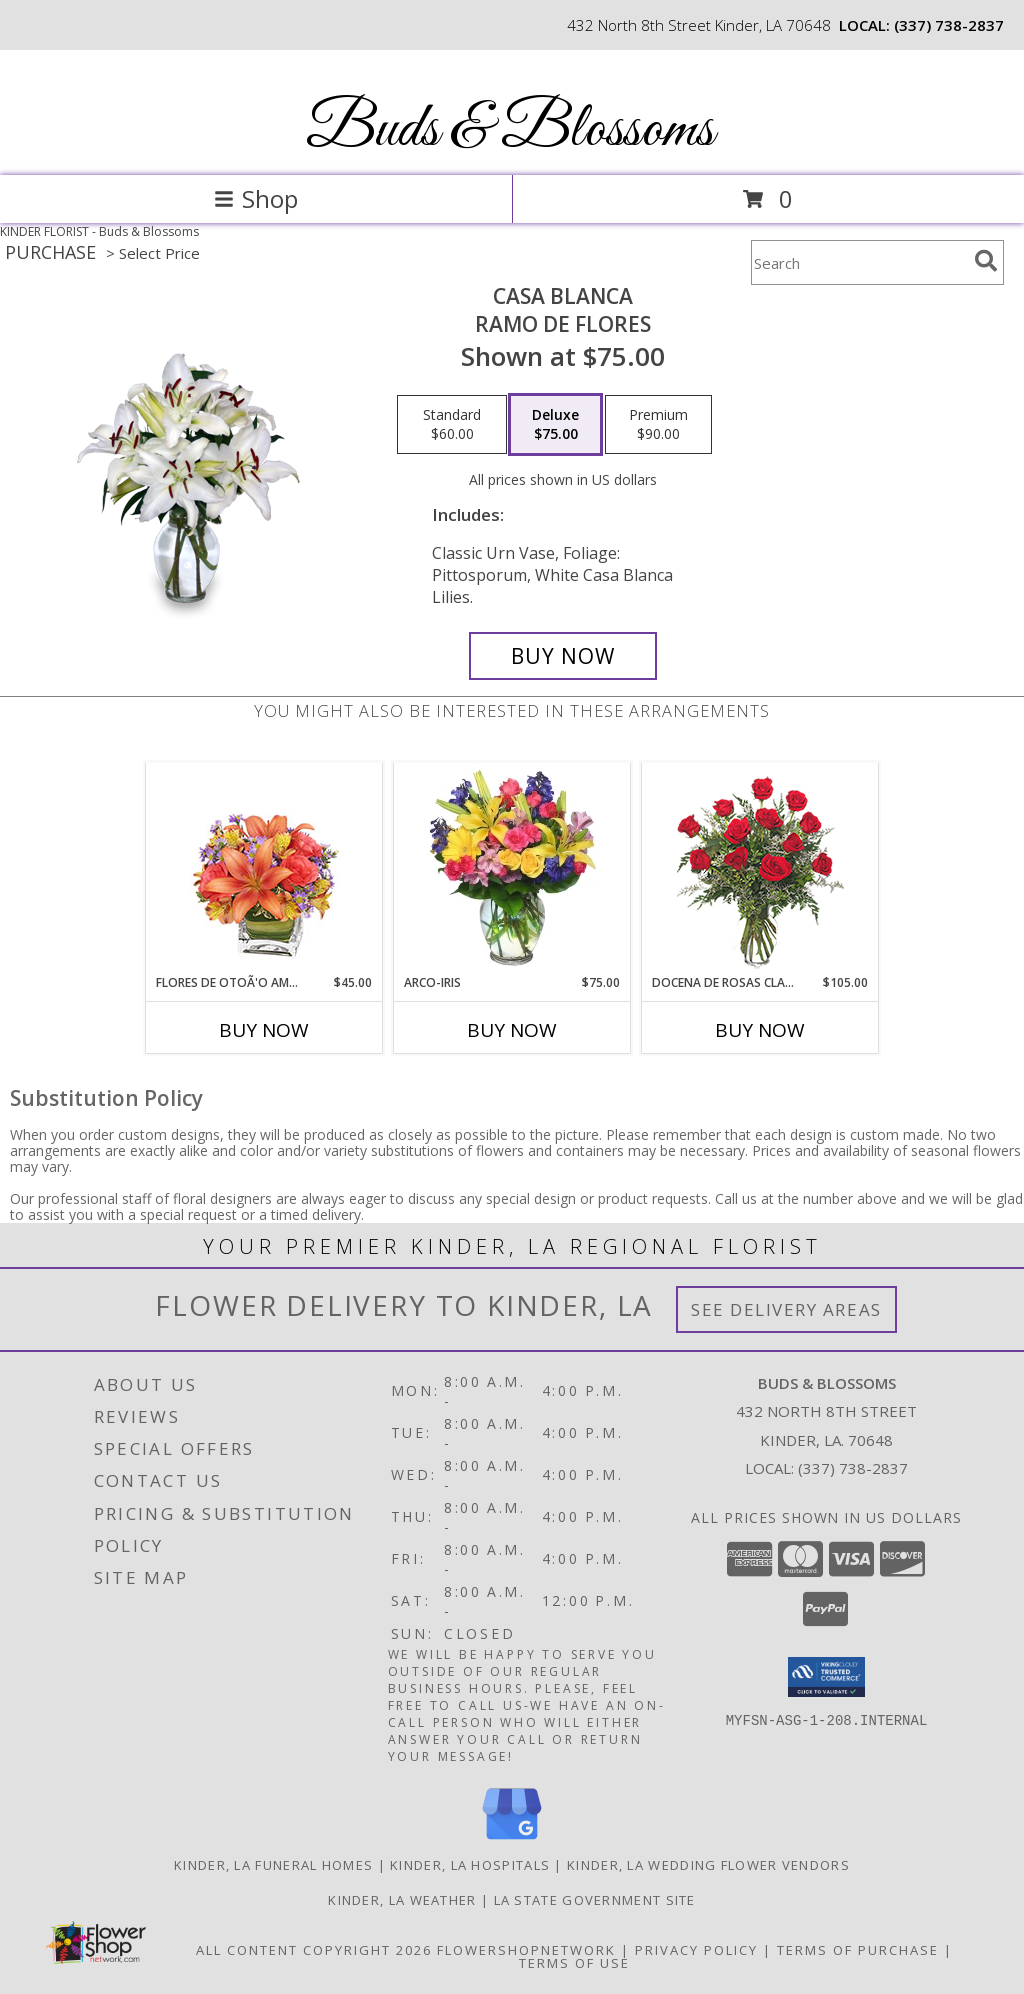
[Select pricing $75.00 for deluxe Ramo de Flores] (555, 425)
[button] (826, 1677)
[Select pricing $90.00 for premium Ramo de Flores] (658, 425)
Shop (256, 198)
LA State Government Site (595, 1900)
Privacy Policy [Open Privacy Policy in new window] (696, 1950)
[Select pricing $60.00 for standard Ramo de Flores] (452, 425)
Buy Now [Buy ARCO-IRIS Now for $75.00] (512, 1030)
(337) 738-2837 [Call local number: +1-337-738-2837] (949, 25)
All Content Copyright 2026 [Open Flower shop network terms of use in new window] (314, 1950)
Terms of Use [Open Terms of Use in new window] (574, 1963)
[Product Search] (859, 262)
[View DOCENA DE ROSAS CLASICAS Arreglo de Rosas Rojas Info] (760, 868)
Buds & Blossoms (510, 130)
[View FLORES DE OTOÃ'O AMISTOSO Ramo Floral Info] (264, 868)
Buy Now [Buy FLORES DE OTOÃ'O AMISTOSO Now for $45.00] (264, 1030)
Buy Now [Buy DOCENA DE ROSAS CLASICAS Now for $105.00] (760, 1030)
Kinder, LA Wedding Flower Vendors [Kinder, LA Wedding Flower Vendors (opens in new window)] (708, 1865)
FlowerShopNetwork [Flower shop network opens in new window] (526, 1950)
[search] (986, 261)
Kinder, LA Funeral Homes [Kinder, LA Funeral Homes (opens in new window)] (273, 1865)
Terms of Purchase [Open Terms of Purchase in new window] (858, 1950)
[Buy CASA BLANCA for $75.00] (563, 656)
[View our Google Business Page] (512, 1840)
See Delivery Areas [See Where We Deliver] (786, 1309)
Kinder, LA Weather (402, 1900)
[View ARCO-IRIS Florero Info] (512, 868)
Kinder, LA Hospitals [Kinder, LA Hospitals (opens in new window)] (470, 1865)
